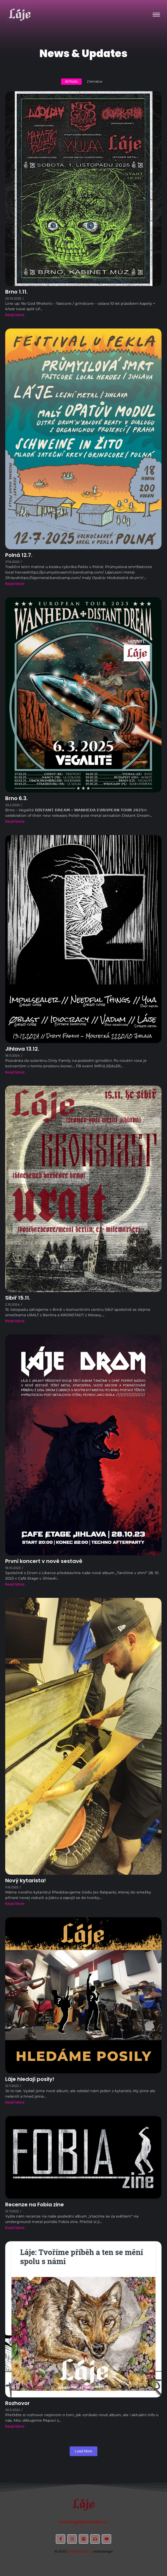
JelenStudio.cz (80, 2551)
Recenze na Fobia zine (34, 2205)
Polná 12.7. (18, 555)
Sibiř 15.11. (17, 1298)
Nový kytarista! (25, 1881)
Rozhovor (17, 2403)
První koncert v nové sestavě (43, 1561)
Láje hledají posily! (29, 2079)
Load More (83, 2451)
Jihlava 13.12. (22, 1049)
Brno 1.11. (16, 292)
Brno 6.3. (16, 798)
